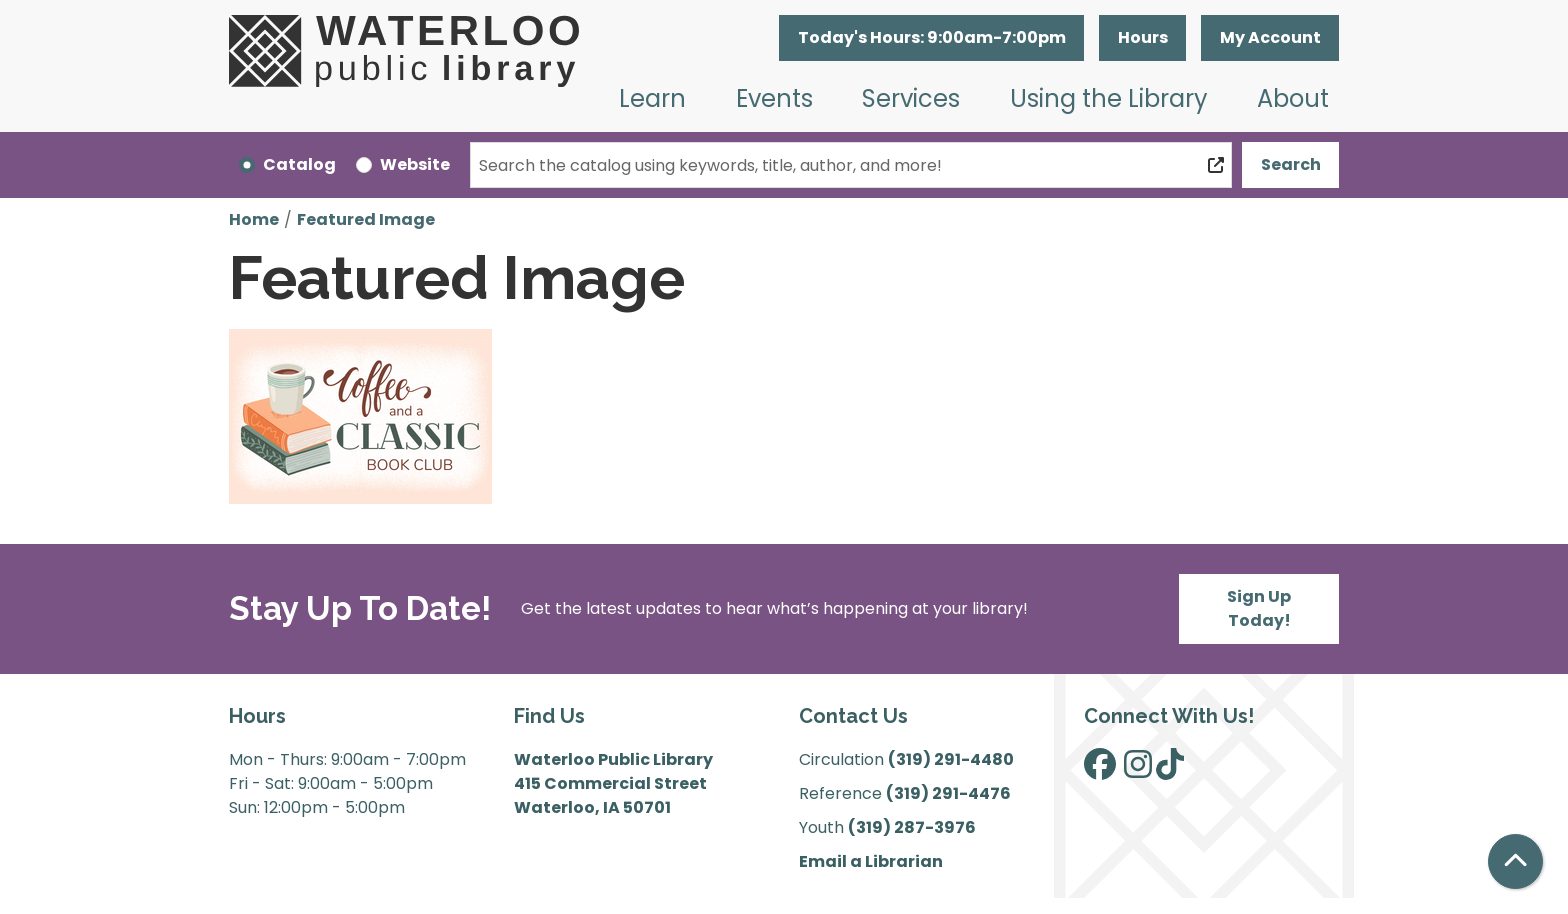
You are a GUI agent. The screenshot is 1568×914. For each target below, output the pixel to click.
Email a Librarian (871, 861)
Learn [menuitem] (652, 98)
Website (415, 164)
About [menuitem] (1293, 98)
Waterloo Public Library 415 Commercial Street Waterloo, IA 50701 (613, 783)
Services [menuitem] (911, 98)
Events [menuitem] (774, 98)
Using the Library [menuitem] (1109, 98)
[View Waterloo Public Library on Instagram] (1138, 770)
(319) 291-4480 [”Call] (951, 759)
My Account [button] (1270, 37)
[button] (931, 38)
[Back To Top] (1515, 861)
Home (254, 219)
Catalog (299, 164)
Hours (1143, 37)
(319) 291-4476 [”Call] (948, 793)
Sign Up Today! (1259, 608)
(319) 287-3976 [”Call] (912, 827)
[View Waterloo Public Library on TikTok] (1170, 770)
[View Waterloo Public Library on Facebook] (1100, 770)
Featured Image (366, 219)
